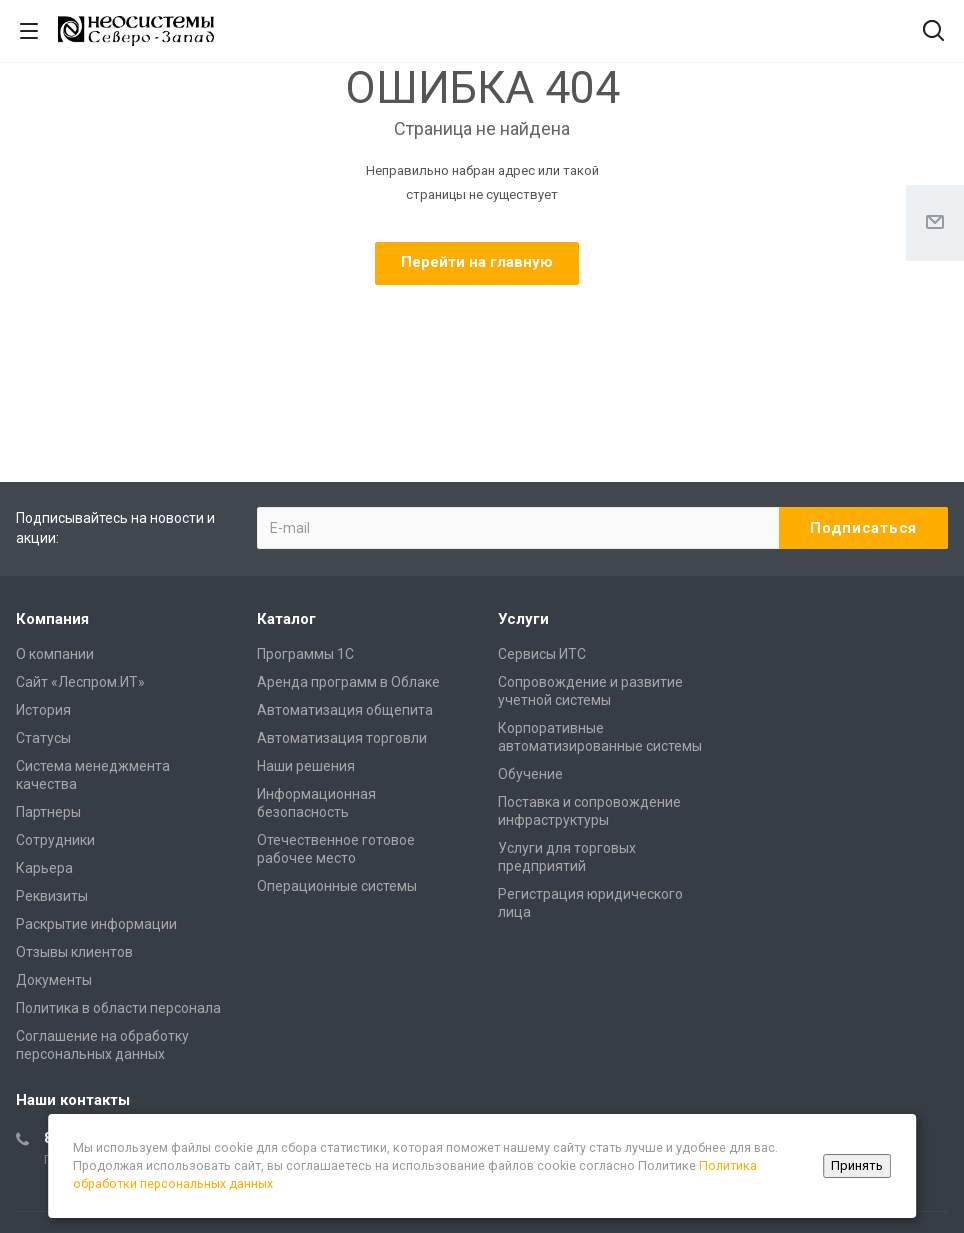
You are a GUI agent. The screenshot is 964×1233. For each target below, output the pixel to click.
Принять (857, 1165)
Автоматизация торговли (342, 738)
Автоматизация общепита (345, 710)
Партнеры (48, 812)
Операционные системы (337, 886)
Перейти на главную (477, 262)
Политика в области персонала (118, 1008)
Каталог (286, 619)
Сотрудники (55, 840)
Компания (52, 619)
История (43, 710)
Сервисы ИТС (542, 654)
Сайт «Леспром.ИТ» (80, 682)
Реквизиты (52, 896)
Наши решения (306, 766)
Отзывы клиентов (74, 952)
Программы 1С (305, 654)
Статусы (43, 738)
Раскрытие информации (96, 924)
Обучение (530, 774)
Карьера (44, 868)
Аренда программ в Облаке (348, 682)
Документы (54, 980)
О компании (55, 654)
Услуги (523, 619)
